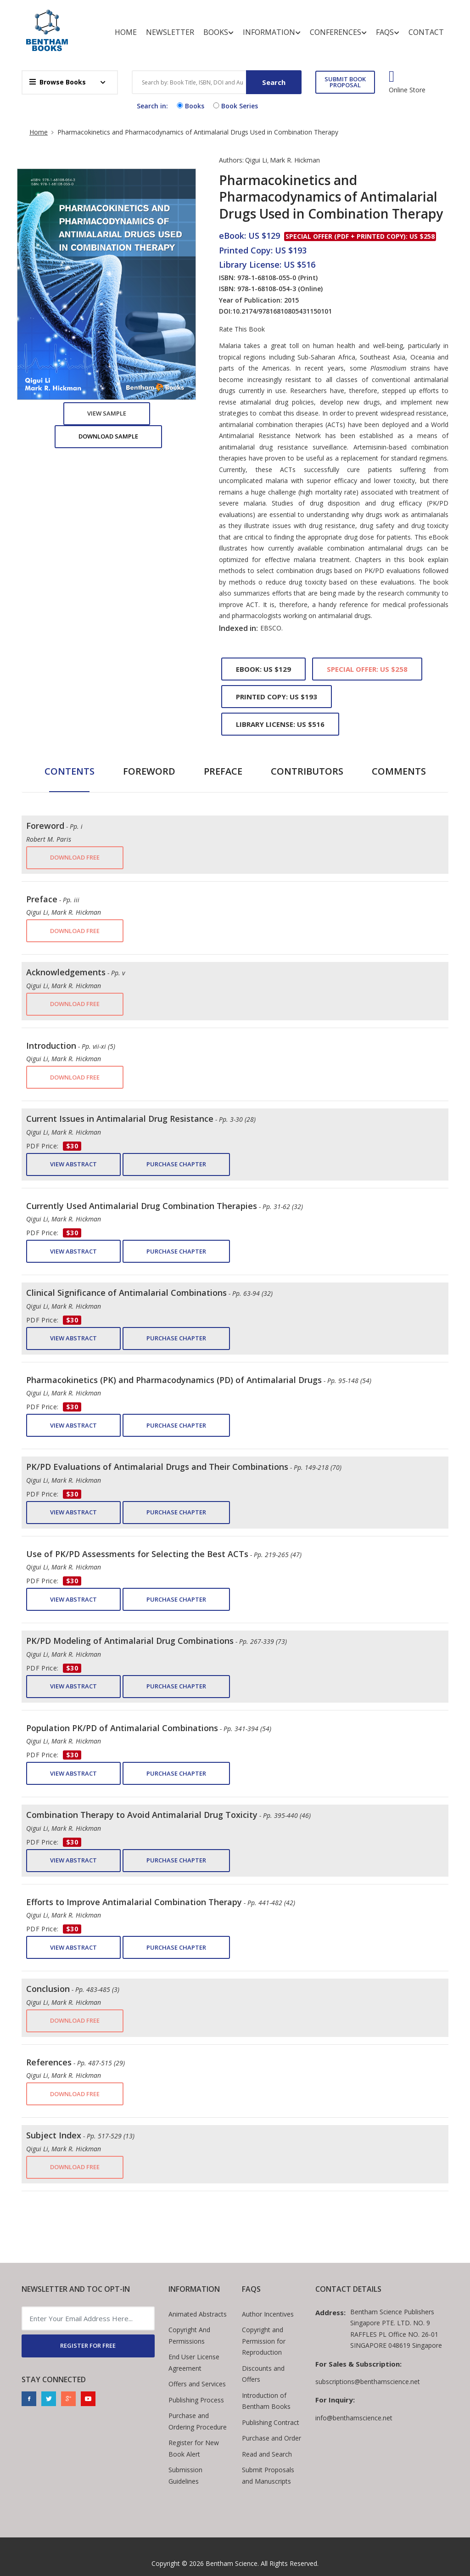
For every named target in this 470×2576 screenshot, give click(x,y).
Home (126, 32)
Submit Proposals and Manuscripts (268, 2475)
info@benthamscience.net (353, 2417)
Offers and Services (197, 2383)
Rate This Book (242, 329)
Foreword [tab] (149, 771)
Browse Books (57, 82)
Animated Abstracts (197, 2314)
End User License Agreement (193, 2362)
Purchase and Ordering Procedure (197, 2421)
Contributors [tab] (307, 771)
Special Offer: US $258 (367, 669)
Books (218, 32)
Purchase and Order (271, 2438)
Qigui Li (256, 160)
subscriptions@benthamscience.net (367, 2381)
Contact (426, 32)
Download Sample (108, 436)
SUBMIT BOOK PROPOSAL (345, 82)
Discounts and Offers (263, 2374)
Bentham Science (231, 2563)
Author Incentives (268, 2314)
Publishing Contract (270, 2422)
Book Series (234, 105)
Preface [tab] (223, 771)
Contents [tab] (70, 771)
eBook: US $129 (263, 669)
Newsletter (170, 32)
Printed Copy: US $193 (276, 696)
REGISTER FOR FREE (88, 2345)
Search (273, 82)
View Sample (106, 413)
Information (272, 32)
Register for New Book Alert (193, 2448)
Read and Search (267, 2454)
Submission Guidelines (185, 2475)
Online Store (407, 90)
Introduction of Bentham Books (266, 2401)
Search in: (152, 105)
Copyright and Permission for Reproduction (263, 2341)
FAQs (387, 32)
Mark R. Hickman (295, 160)
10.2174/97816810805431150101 (282, 311)
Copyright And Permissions (189, 2335)
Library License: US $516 (280, 724)
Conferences (338, 32)
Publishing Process (196, 2400)
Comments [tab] (399, 771)
